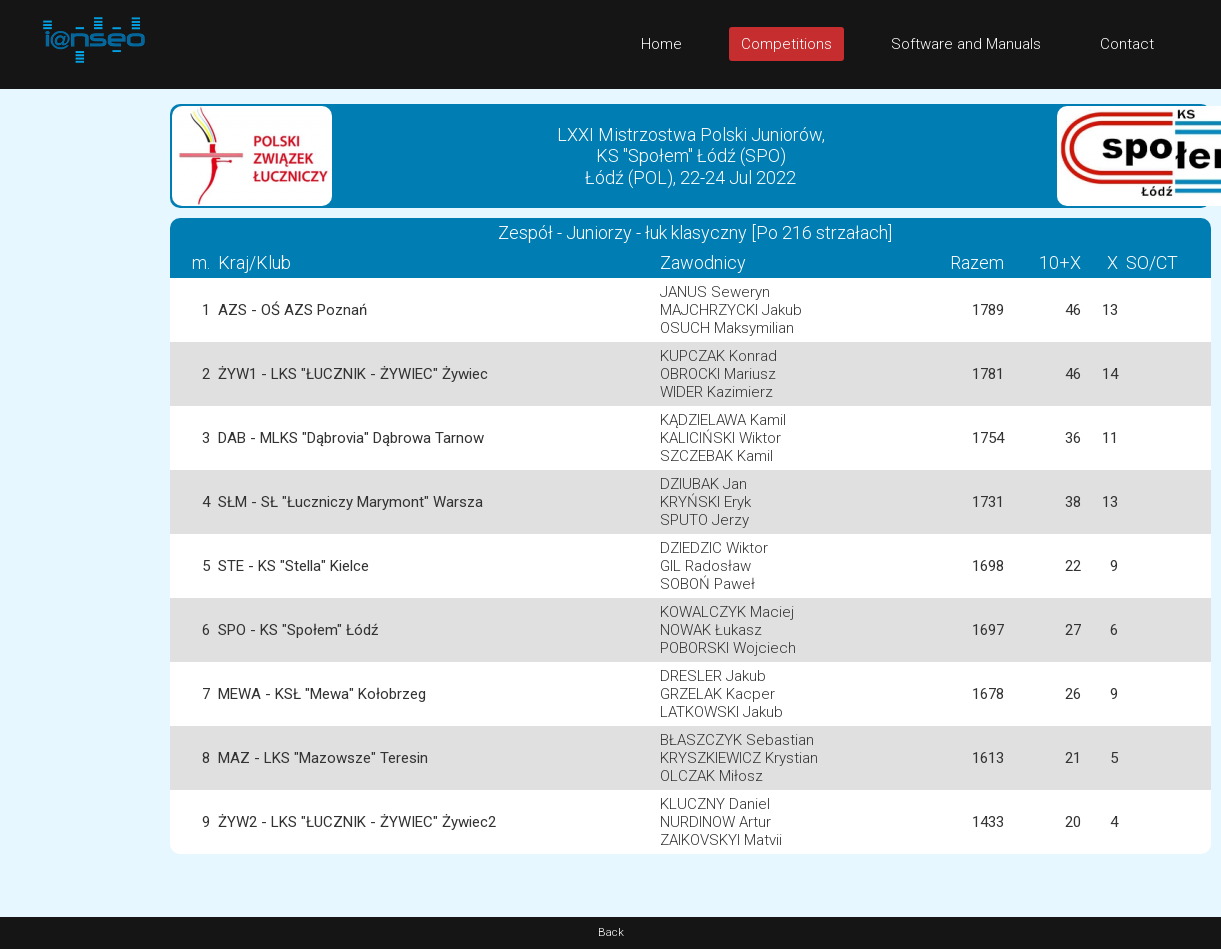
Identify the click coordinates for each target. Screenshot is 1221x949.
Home (661, 44)
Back (611, 932)
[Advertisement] (80, 389)
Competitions (786, 44)
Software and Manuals (966, 44)
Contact (1127, 44)
